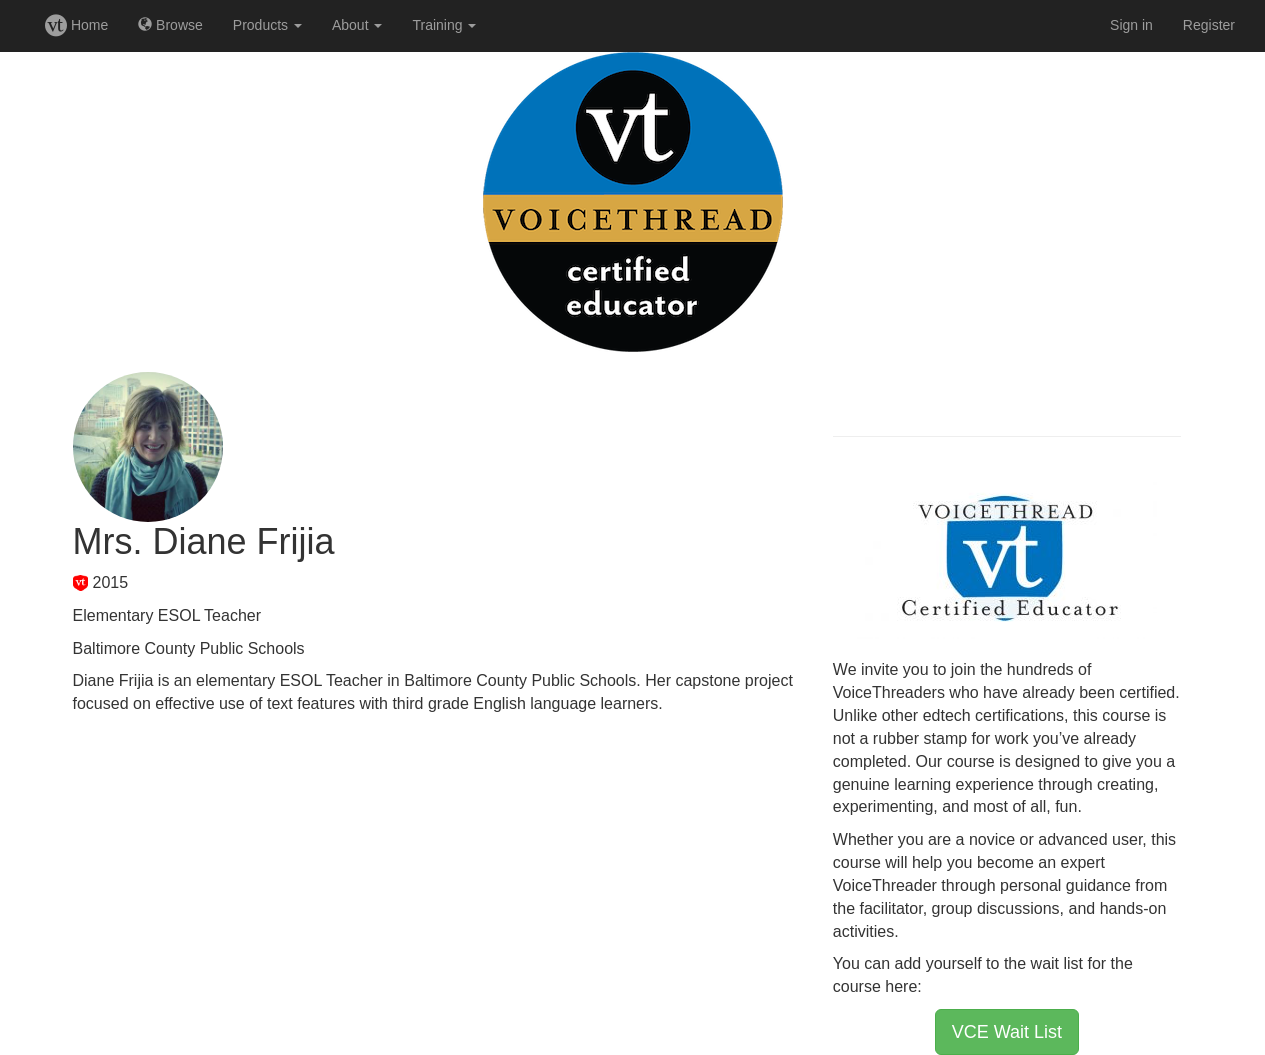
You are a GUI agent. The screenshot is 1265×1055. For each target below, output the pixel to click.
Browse (170, 25)
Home (76, 25)
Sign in (1131, 25)
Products (267, 25)
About (357, 25)
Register (1209, 25)
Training (444, 25)
